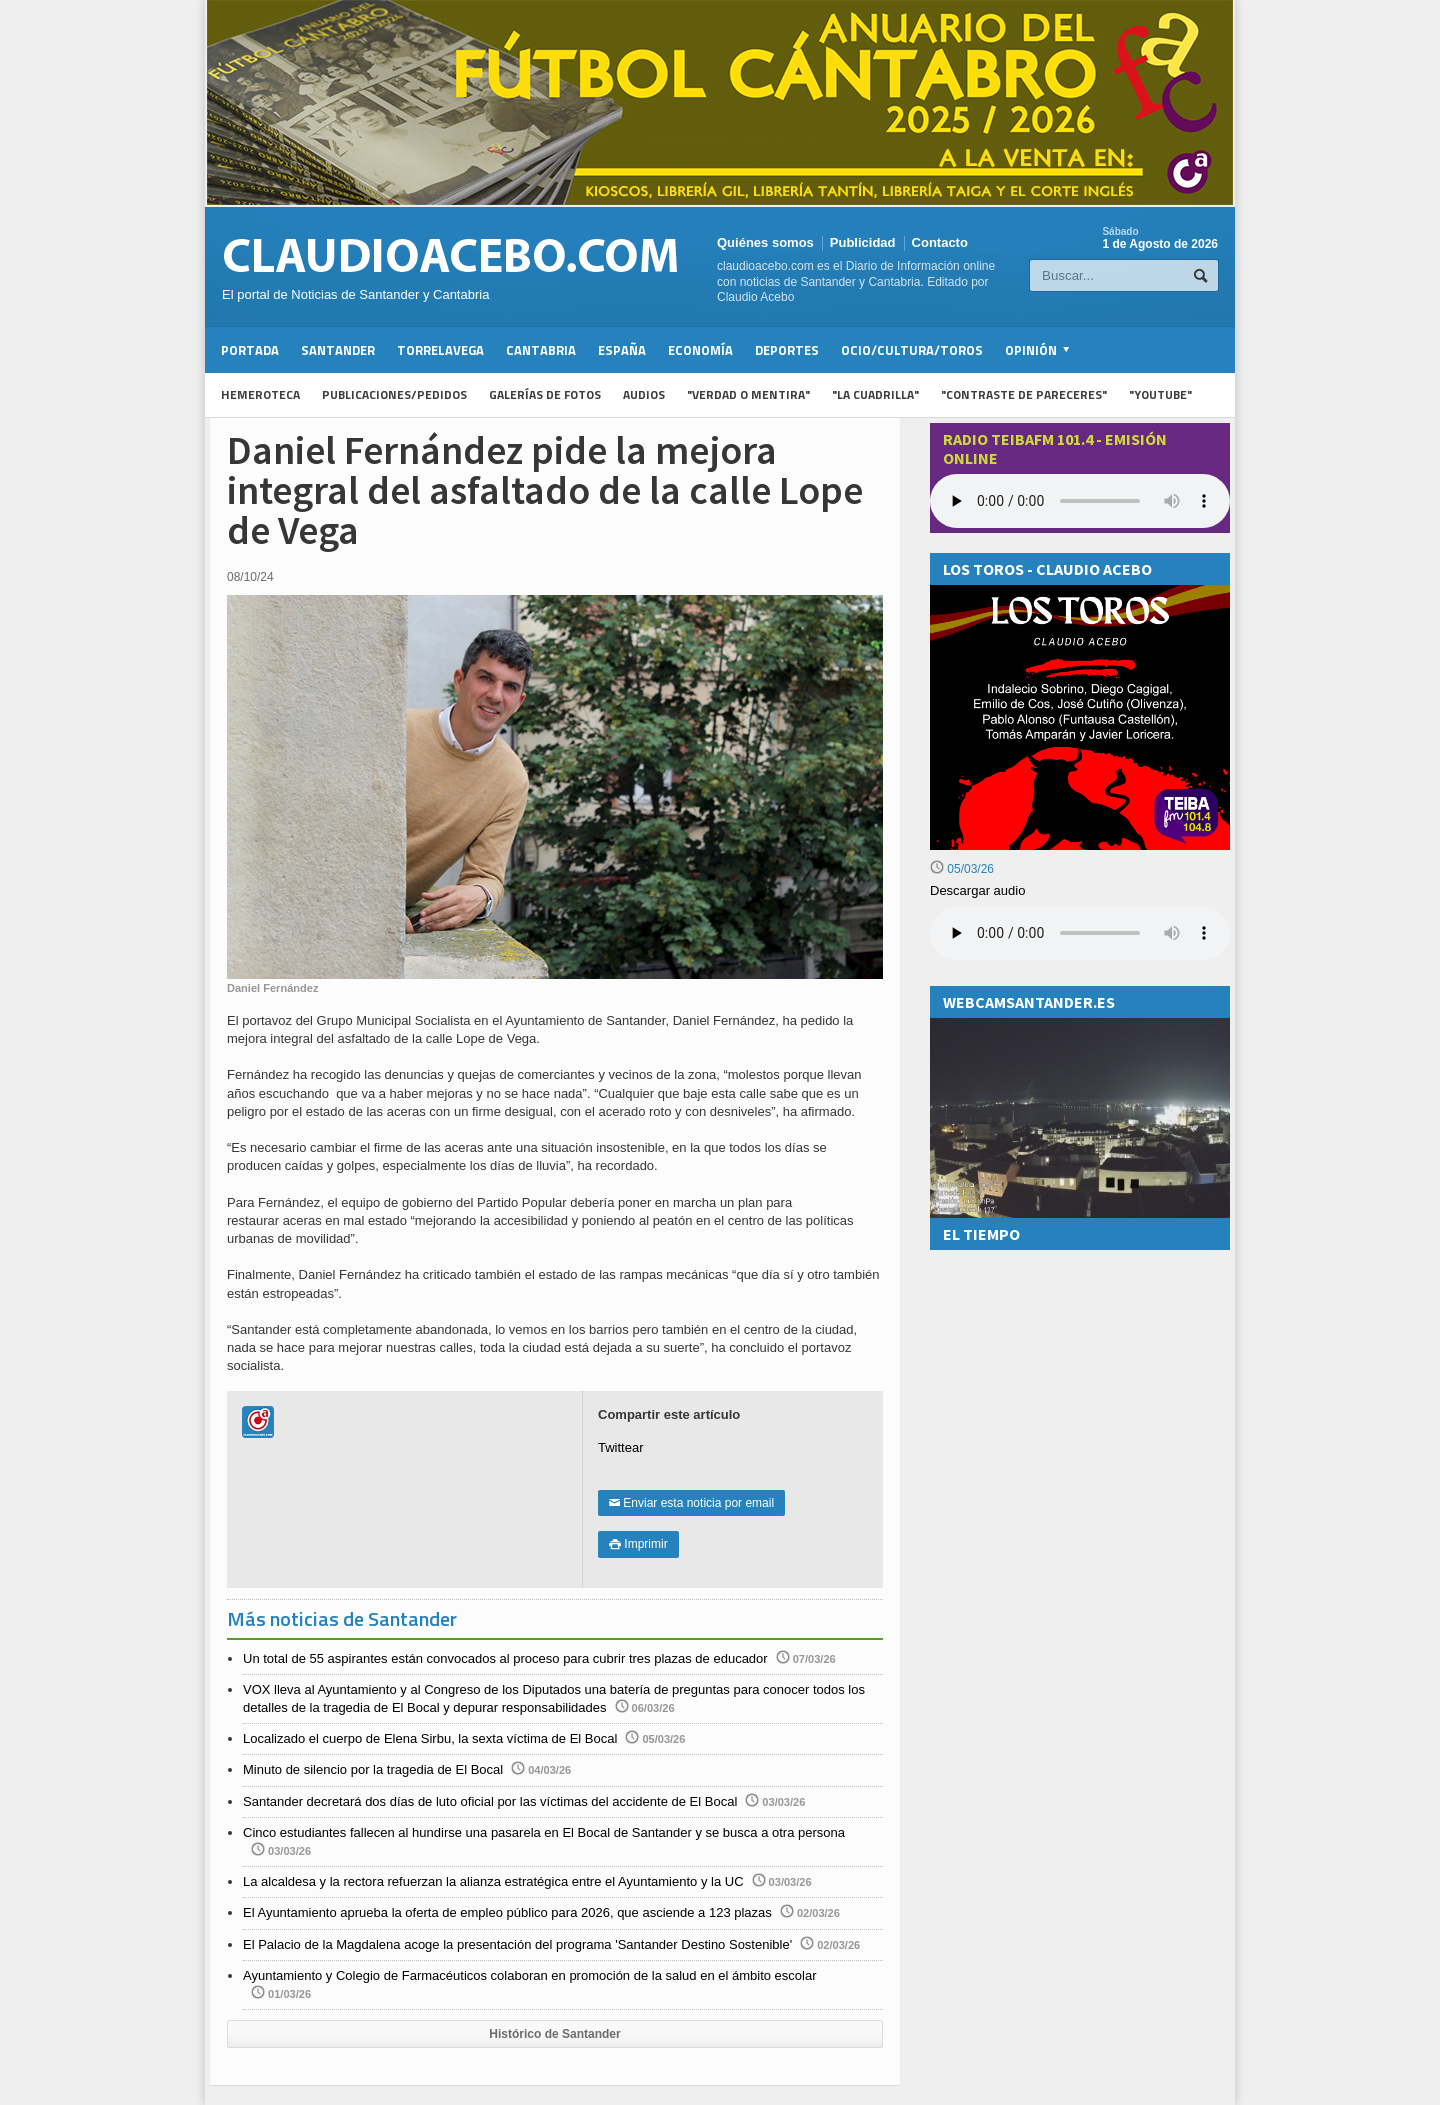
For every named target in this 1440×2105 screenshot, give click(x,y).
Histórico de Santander (554, 2034)
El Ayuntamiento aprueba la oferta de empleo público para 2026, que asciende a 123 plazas (507, 1912)
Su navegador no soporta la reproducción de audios (1080, 933)
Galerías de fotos (545, 394)
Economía (700, 350)
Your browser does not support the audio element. (1080, 501)
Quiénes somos (765, 242)
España (622, 350)
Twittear (621, 1447)
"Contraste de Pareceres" (1024, 394)
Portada (250, 350)
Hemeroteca (260, 394)
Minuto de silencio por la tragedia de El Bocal (373, 1769)
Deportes (787, 350)
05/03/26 (962, 869)
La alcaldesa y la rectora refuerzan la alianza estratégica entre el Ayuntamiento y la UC (493, 1881)
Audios (644, 394)
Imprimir (638, 1544)
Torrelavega (440, 350)
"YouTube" (1160, 394)
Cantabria (541, 350)
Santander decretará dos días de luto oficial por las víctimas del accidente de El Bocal (490, 1801)
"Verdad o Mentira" (748, 394)
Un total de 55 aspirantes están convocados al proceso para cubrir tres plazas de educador (505, 1658)
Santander (338, 350)
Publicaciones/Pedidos (394, 394)
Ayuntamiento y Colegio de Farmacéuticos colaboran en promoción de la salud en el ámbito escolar (530, 1975)
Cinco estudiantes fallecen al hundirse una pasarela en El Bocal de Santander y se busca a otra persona (544, 1832)
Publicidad (863, 242)
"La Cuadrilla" (875, 394)
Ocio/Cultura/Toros (912, 350)
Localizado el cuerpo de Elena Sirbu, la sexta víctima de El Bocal (430, 1738)
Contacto (940, 242)
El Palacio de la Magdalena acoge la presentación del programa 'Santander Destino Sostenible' (517, 1944)
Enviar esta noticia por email (691, 1503)
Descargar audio (977, 890)
